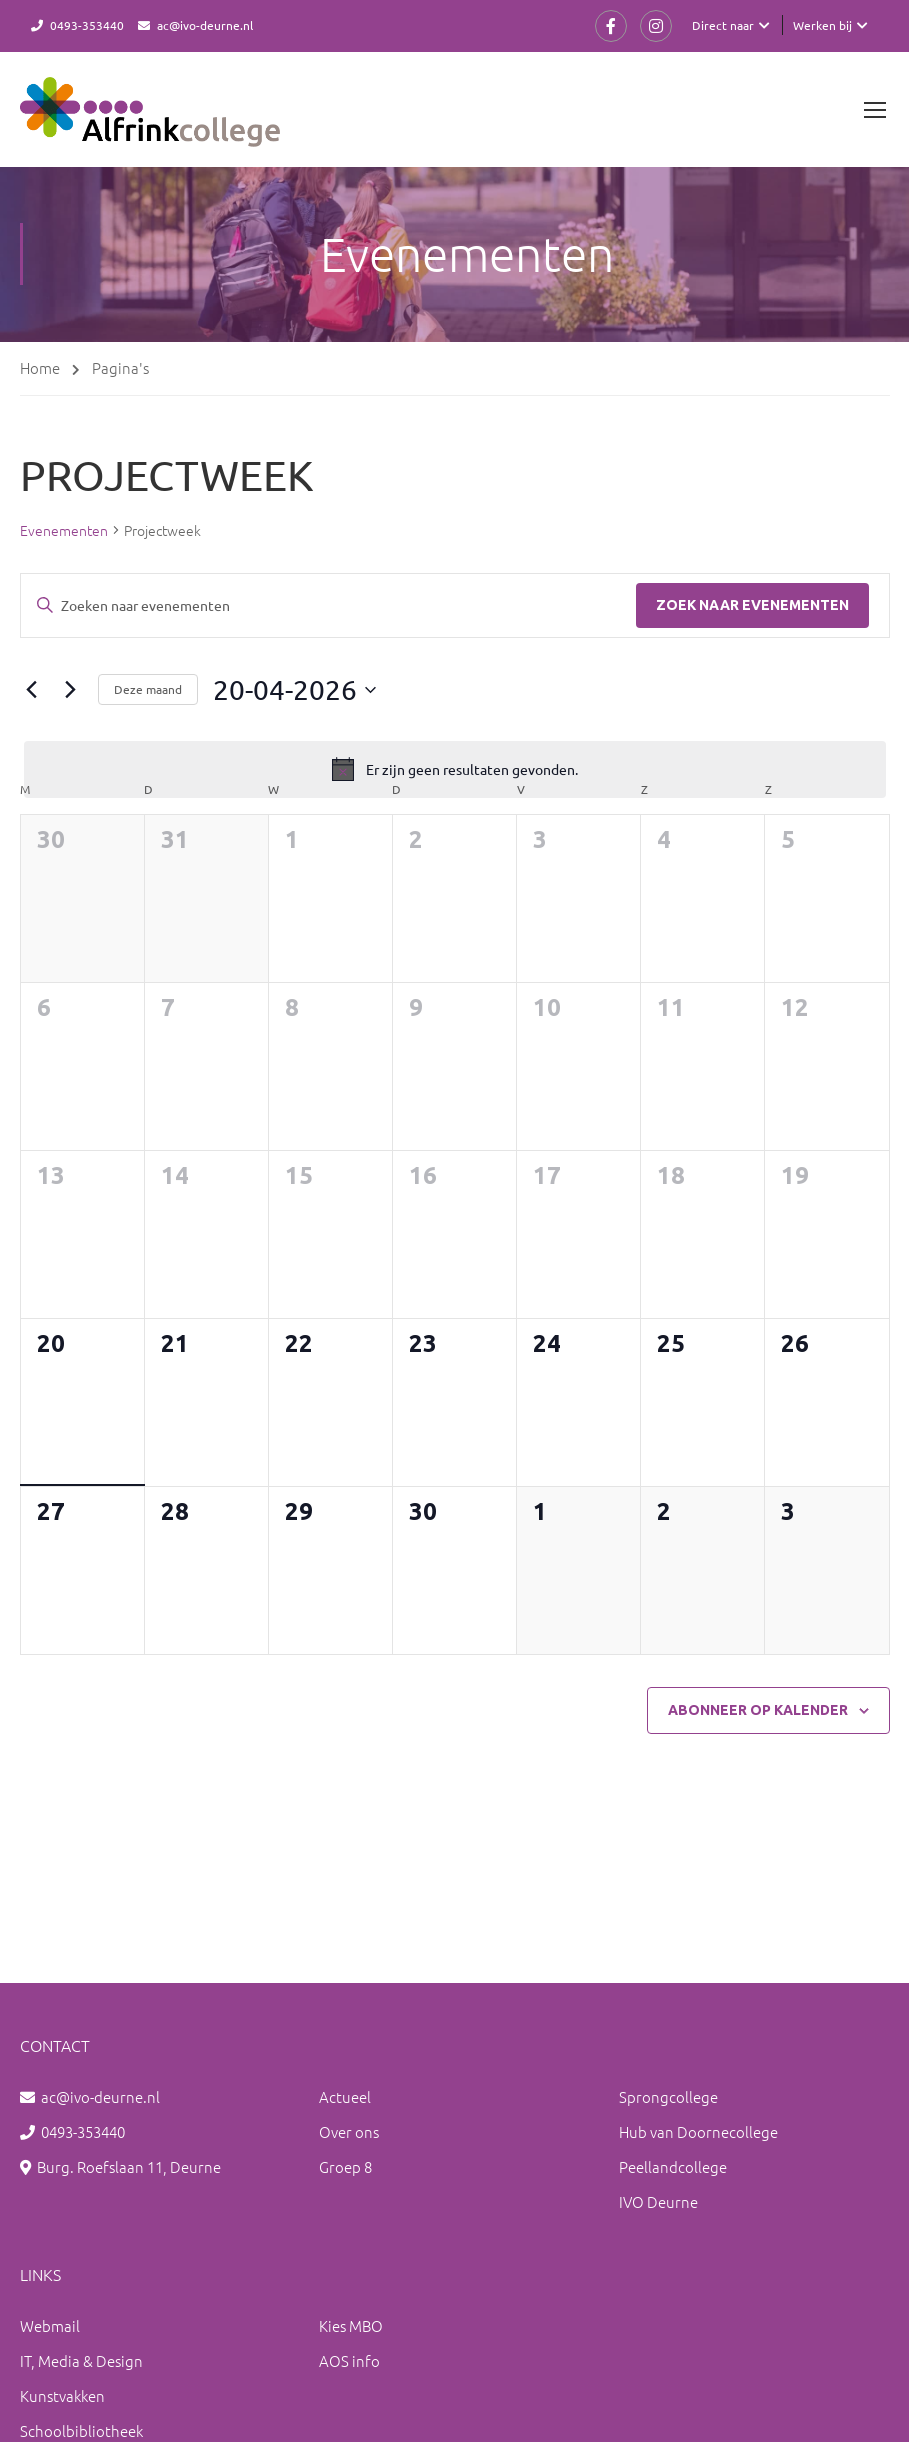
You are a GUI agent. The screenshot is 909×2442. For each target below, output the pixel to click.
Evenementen (64, 530)
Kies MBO (351, 2325)
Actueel (345, 2096)
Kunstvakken (62, 2395)
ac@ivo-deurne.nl (205, 25)
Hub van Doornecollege (698, 2131)
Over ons (349, 2131)
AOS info (349, 2360)
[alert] (455, 770)
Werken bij (822, 25)
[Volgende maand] (71, 690)
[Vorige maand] (32, 690)
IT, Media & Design (81, 2360)
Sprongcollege (668, 2096)
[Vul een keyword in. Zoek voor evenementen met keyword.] (328, 605)
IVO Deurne (658, 2201)
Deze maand (148, 690)
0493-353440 (87, 25)
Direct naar (723, 25)
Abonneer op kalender (758, 1710)
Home (40, 367)
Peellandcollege (673, 2166)
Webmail (50, 2325)
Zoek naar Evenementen (752, 605)
